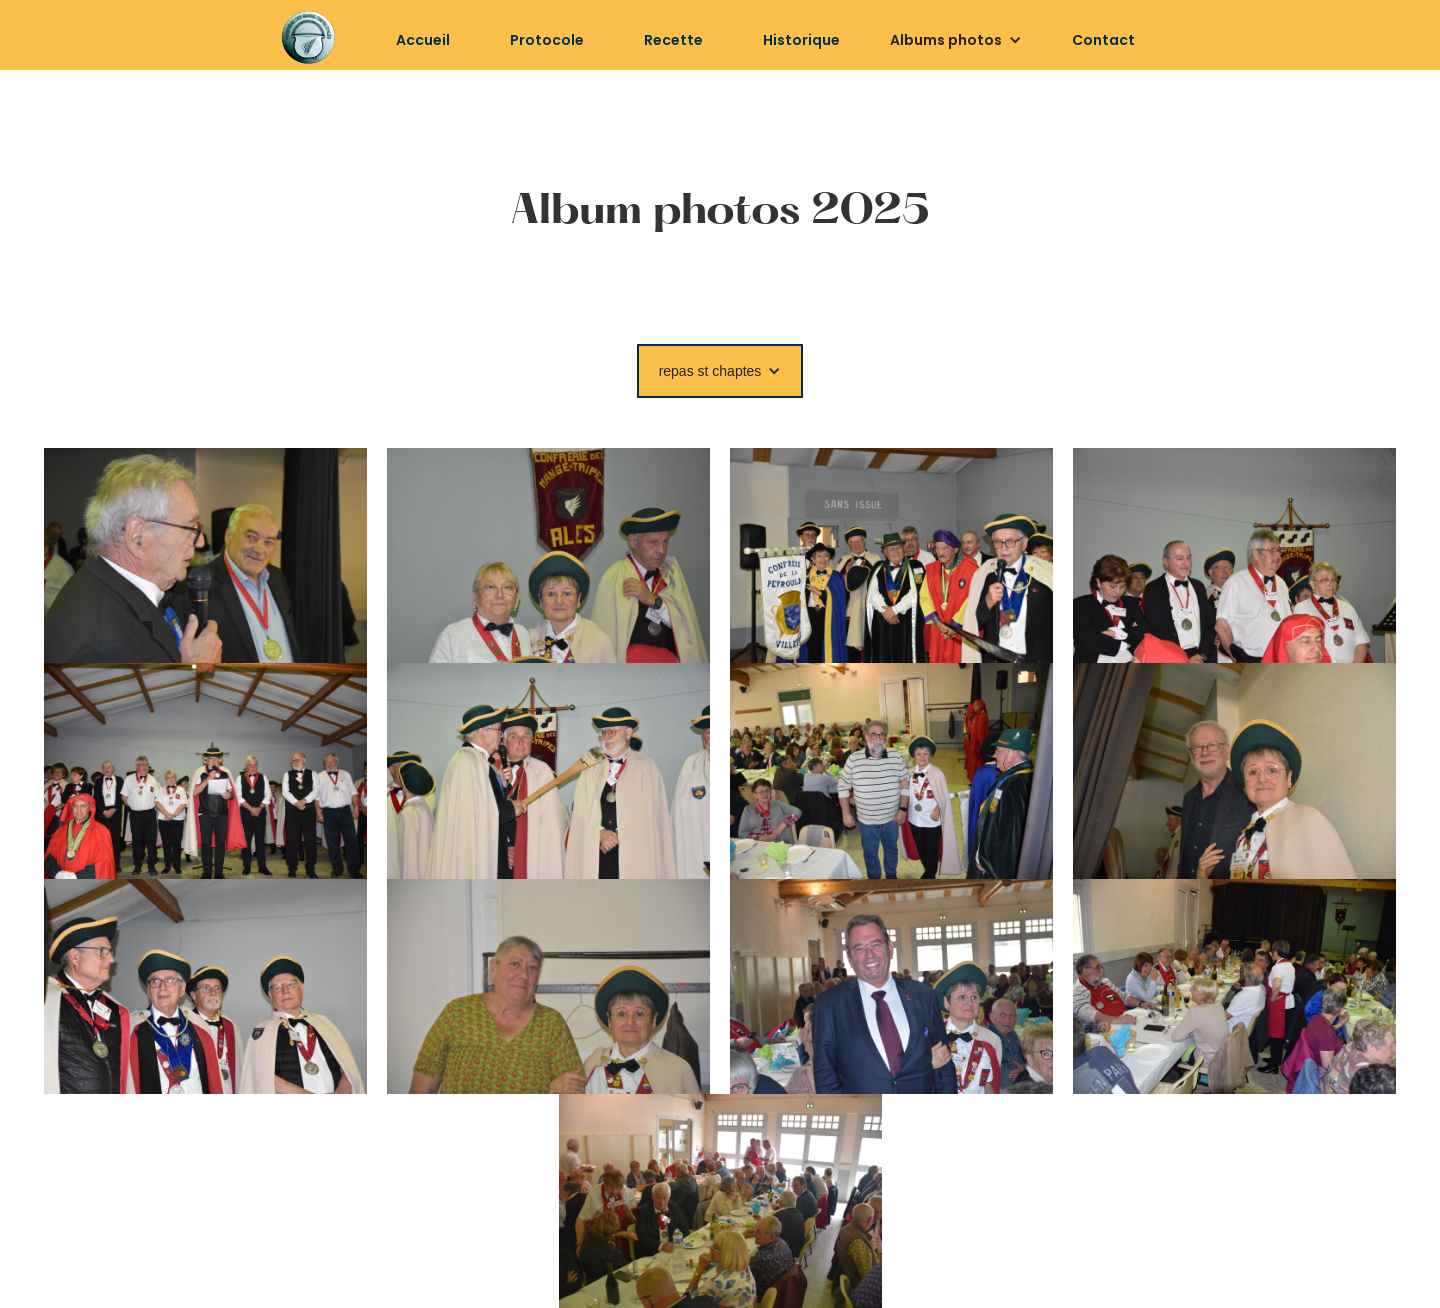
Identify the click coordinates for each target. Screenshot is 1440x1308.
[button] (956, 40)
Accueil (423, 40)
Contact (1103, 40)
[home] (307, 37)
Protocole (547, 40)
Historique (801, 40)
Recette (673, 40)
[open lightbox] (205, 555)
